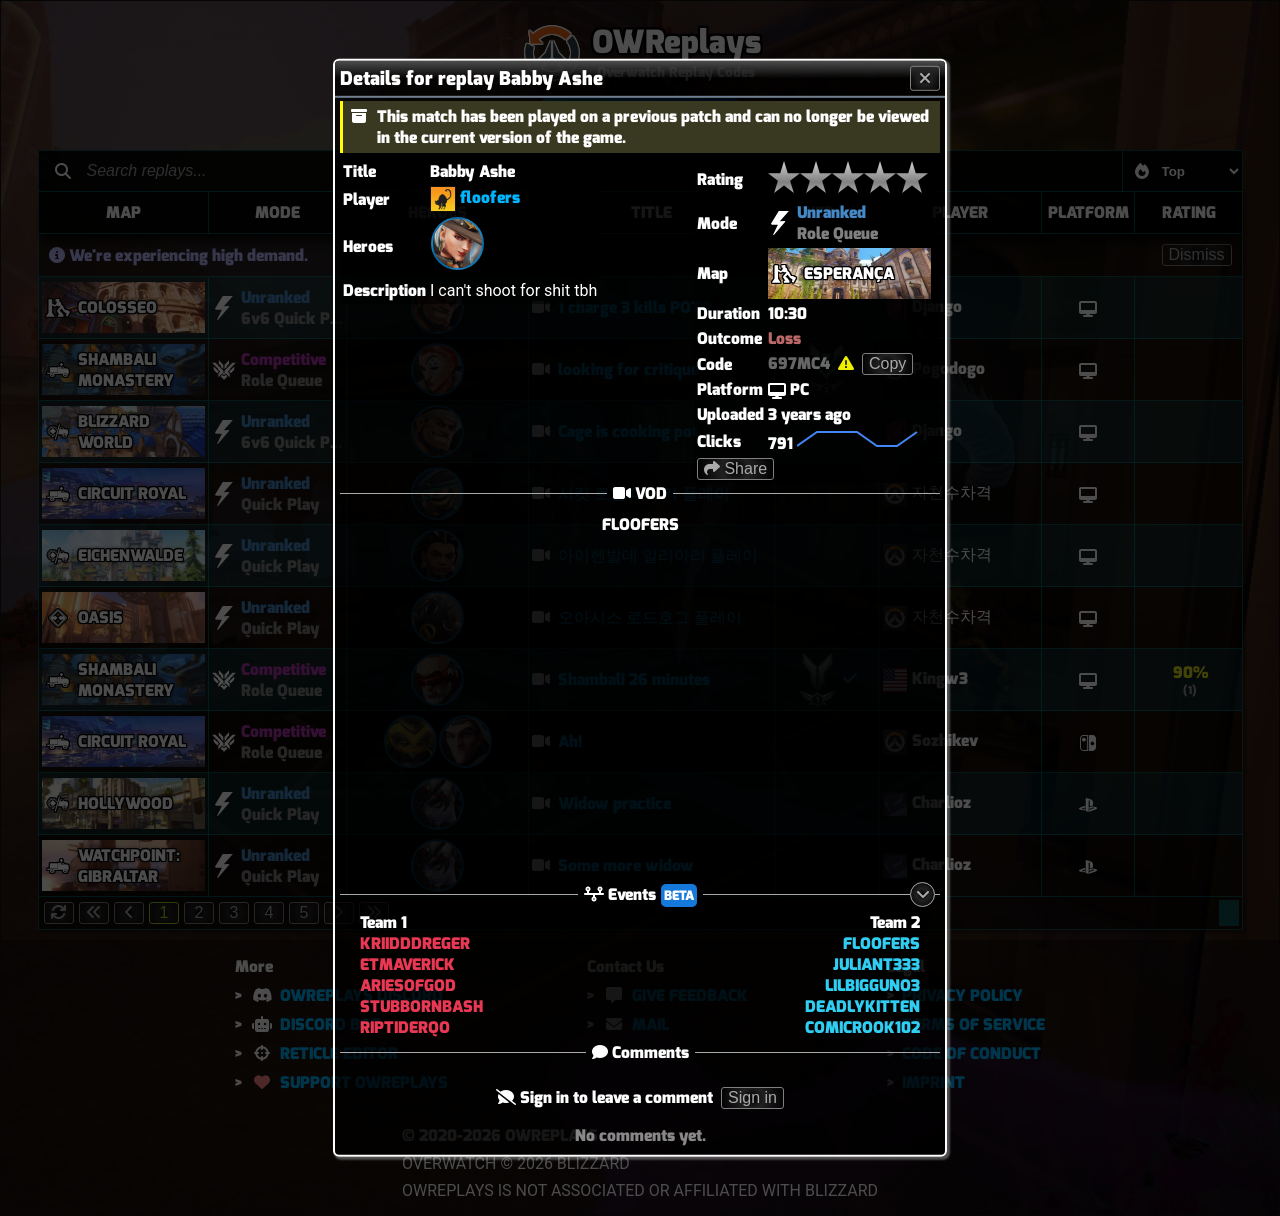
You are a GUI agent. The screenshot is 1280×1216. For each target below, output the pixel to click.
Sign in (752, 1097)
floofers (490, 197)
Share (735, 468)
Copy (887, 363)
